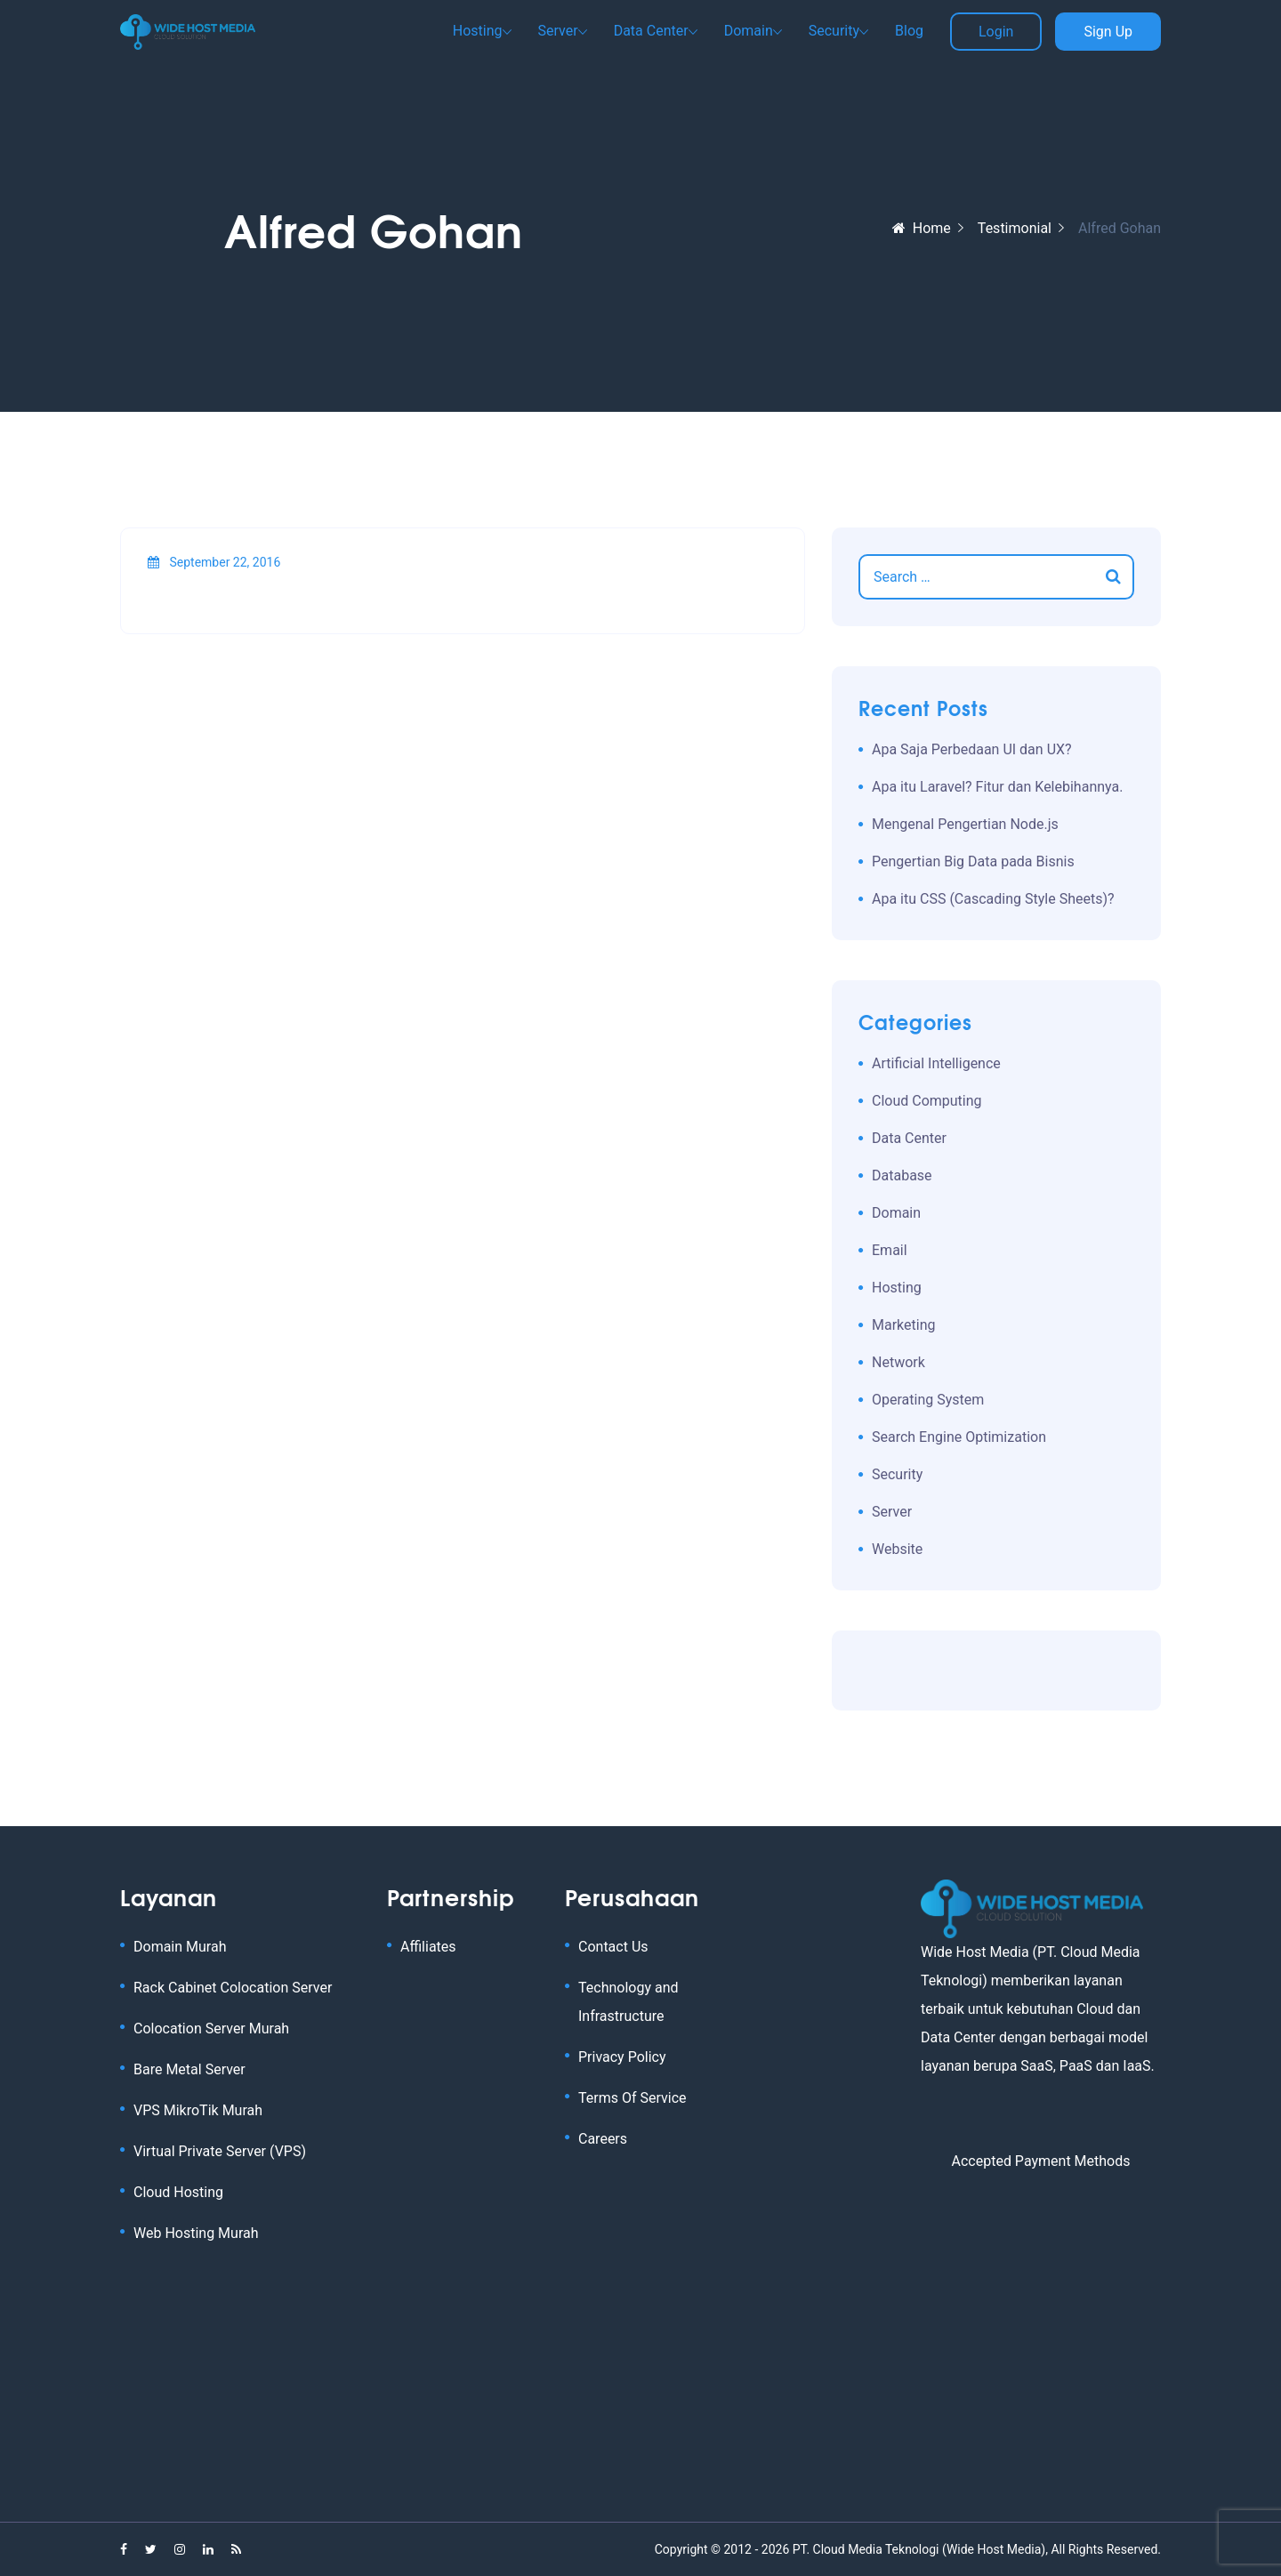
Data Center (651, 30)
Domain (748, 30)
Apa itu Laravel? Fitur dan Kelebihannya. (997, 786)
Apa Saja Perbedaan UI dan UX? (972, 749)
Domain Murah (179, 1946)
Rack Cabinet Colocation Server (232, 1987)
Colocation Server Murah (211, 2028)
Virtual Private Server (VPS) (219, 2151)
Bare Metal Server (189, 2069)
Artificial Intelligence (936, 1063)
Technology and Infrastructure (628, 2002)
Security (834, 30)
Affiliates (428, 1946)
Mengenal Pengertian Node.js (965, 824)
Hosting (478, 30)
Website (897, 1549)
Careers (602, 2138)
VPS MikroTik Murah (197, 2110)
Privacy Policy (622, 2057)
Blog (909, 30)
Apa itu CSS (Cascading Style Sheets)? (993, 898)
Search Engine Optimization (959, 1437)
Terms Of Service (632, 2097)
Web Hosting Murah (196, 2233)
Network (898, 1362)
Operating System (928, 1399)
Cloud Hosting (178, 2192)
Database (902, 1175)
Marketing (903, 1324)
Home (921, 228)
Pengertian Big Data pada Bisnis (973, 861)
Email (889, 1250)
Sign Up (1108, 31)
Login (996, 31)
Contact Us (613, 1946)
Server (558, 30)
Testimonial (1014, 228)
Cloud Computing (927, 1100)
